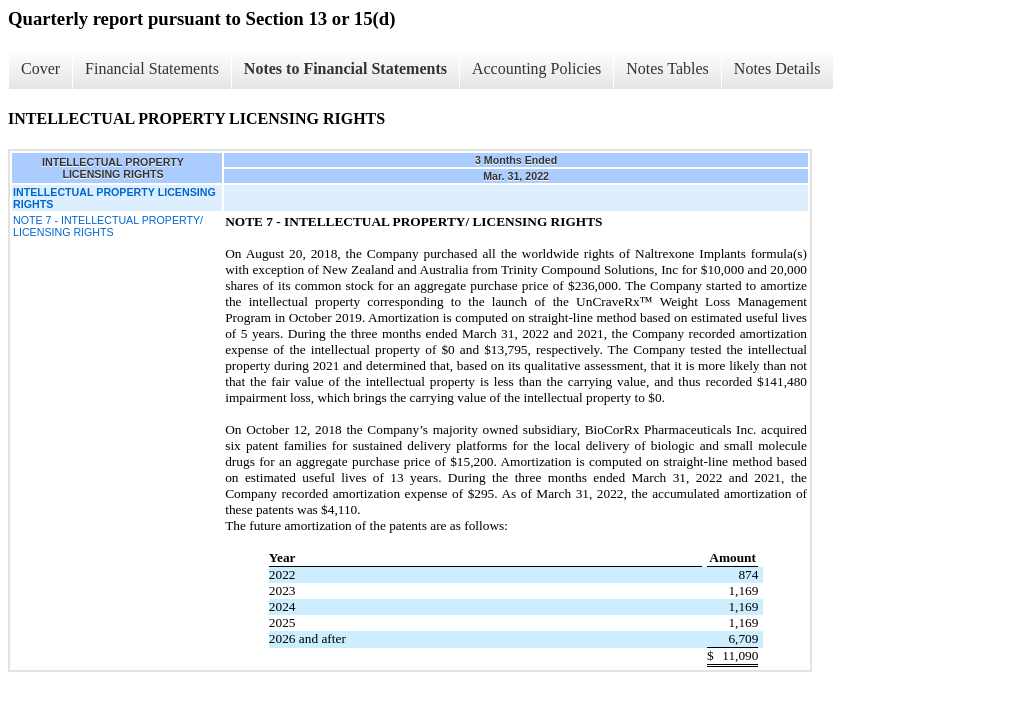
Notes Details (777, 68)
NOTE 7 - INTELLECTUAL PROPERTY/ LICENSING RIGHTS (108, 226)
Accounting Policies (536, 68)
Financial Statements (152, 68)
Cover (40, 68)
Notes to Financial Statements (345, 68)
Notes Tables (667, 68)
